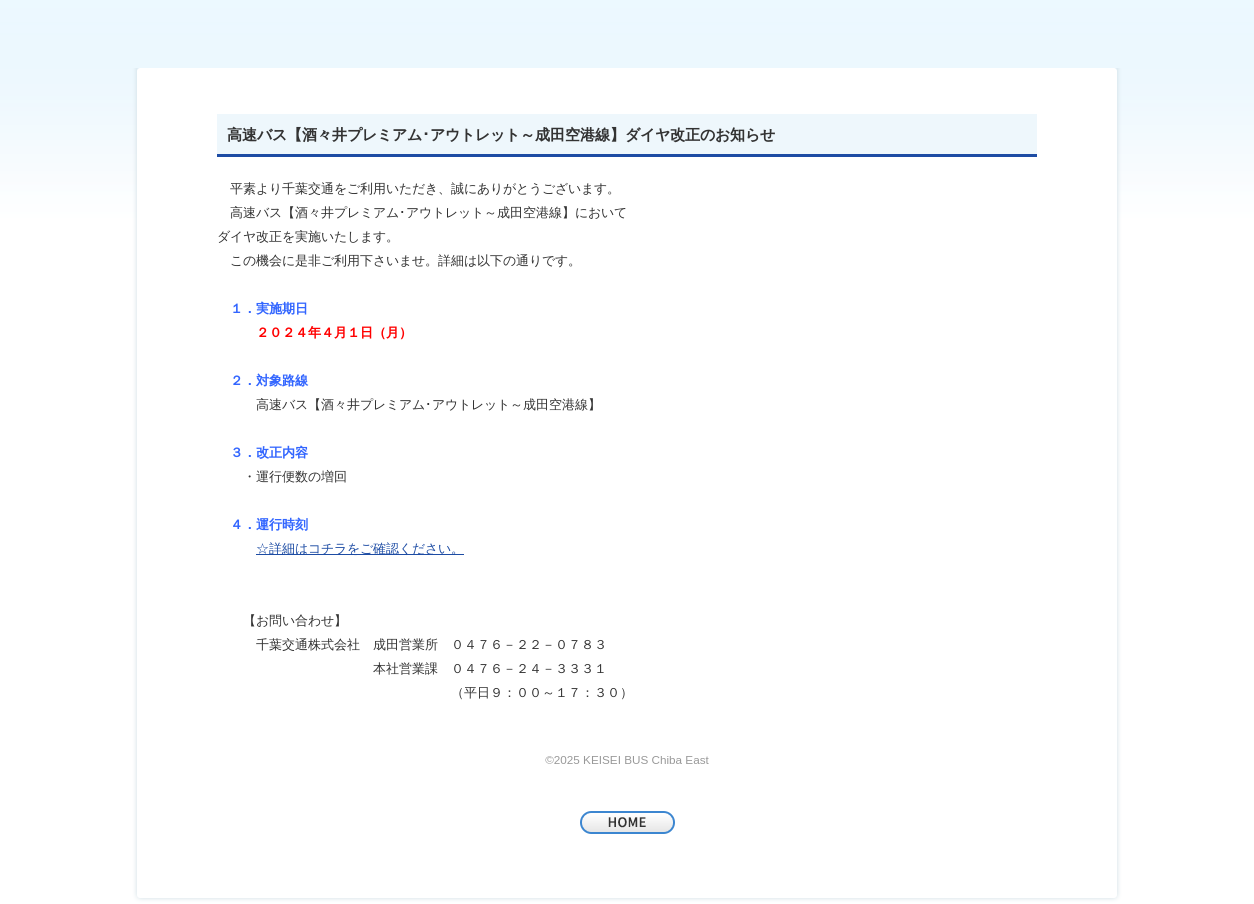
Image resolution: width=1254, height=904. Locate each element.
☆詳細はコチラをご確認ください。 (360, 548)
